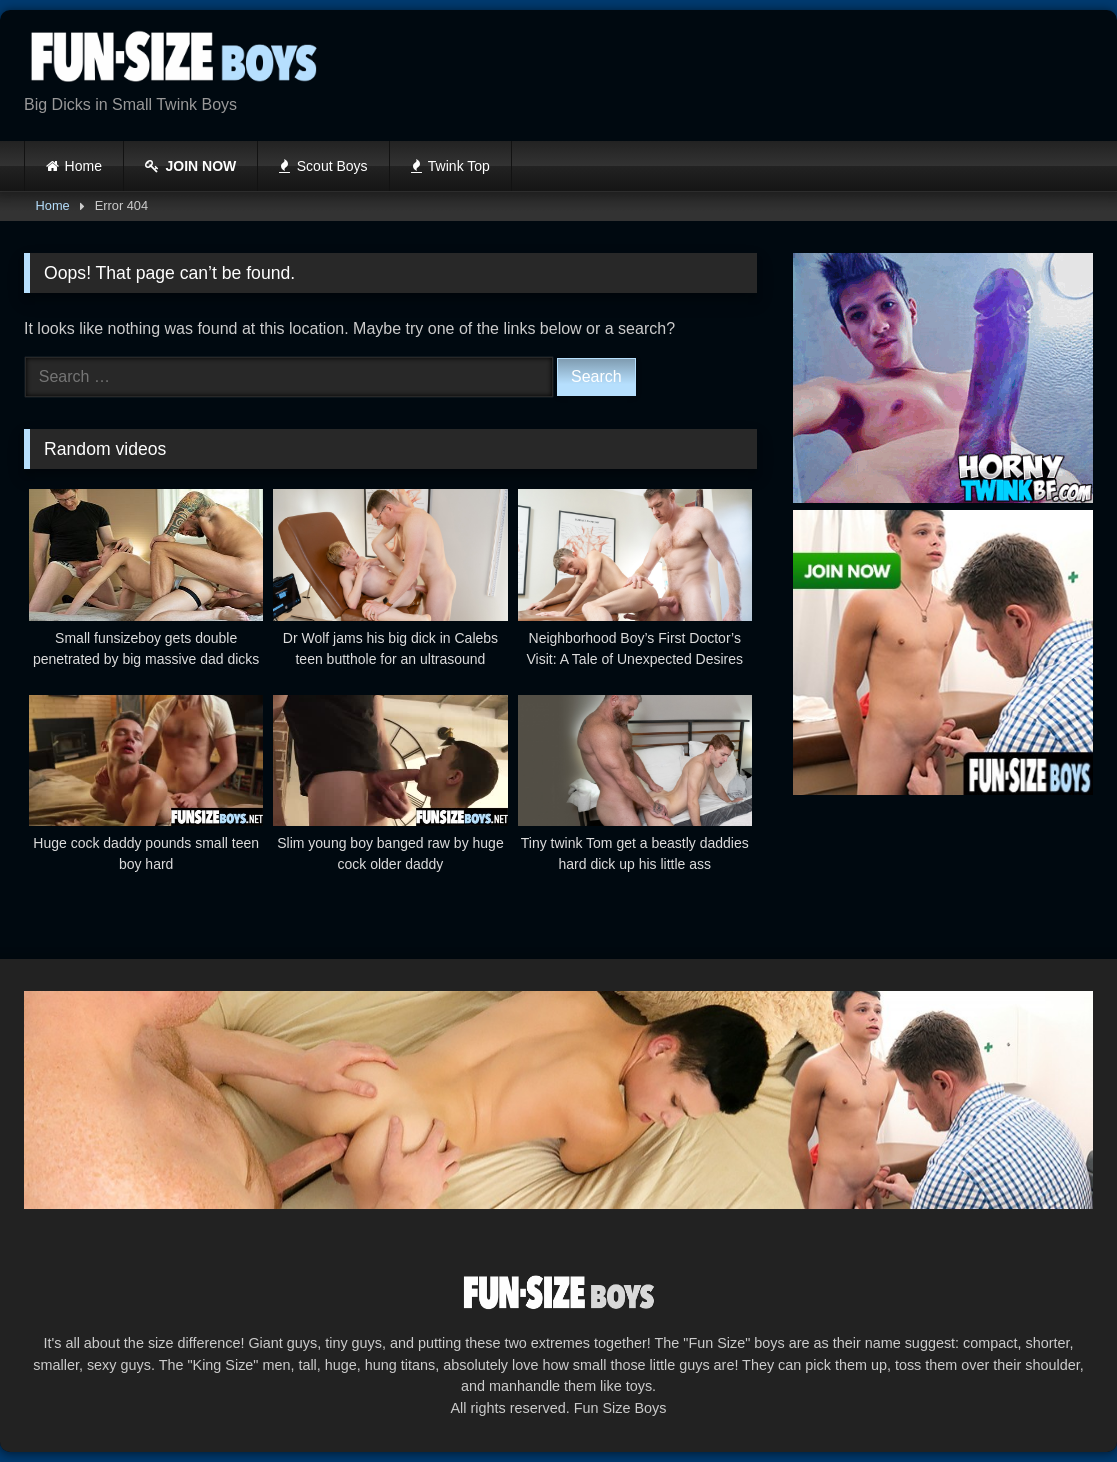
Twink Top (450, 166)
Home (83, 166)
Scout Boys (323, 166)
